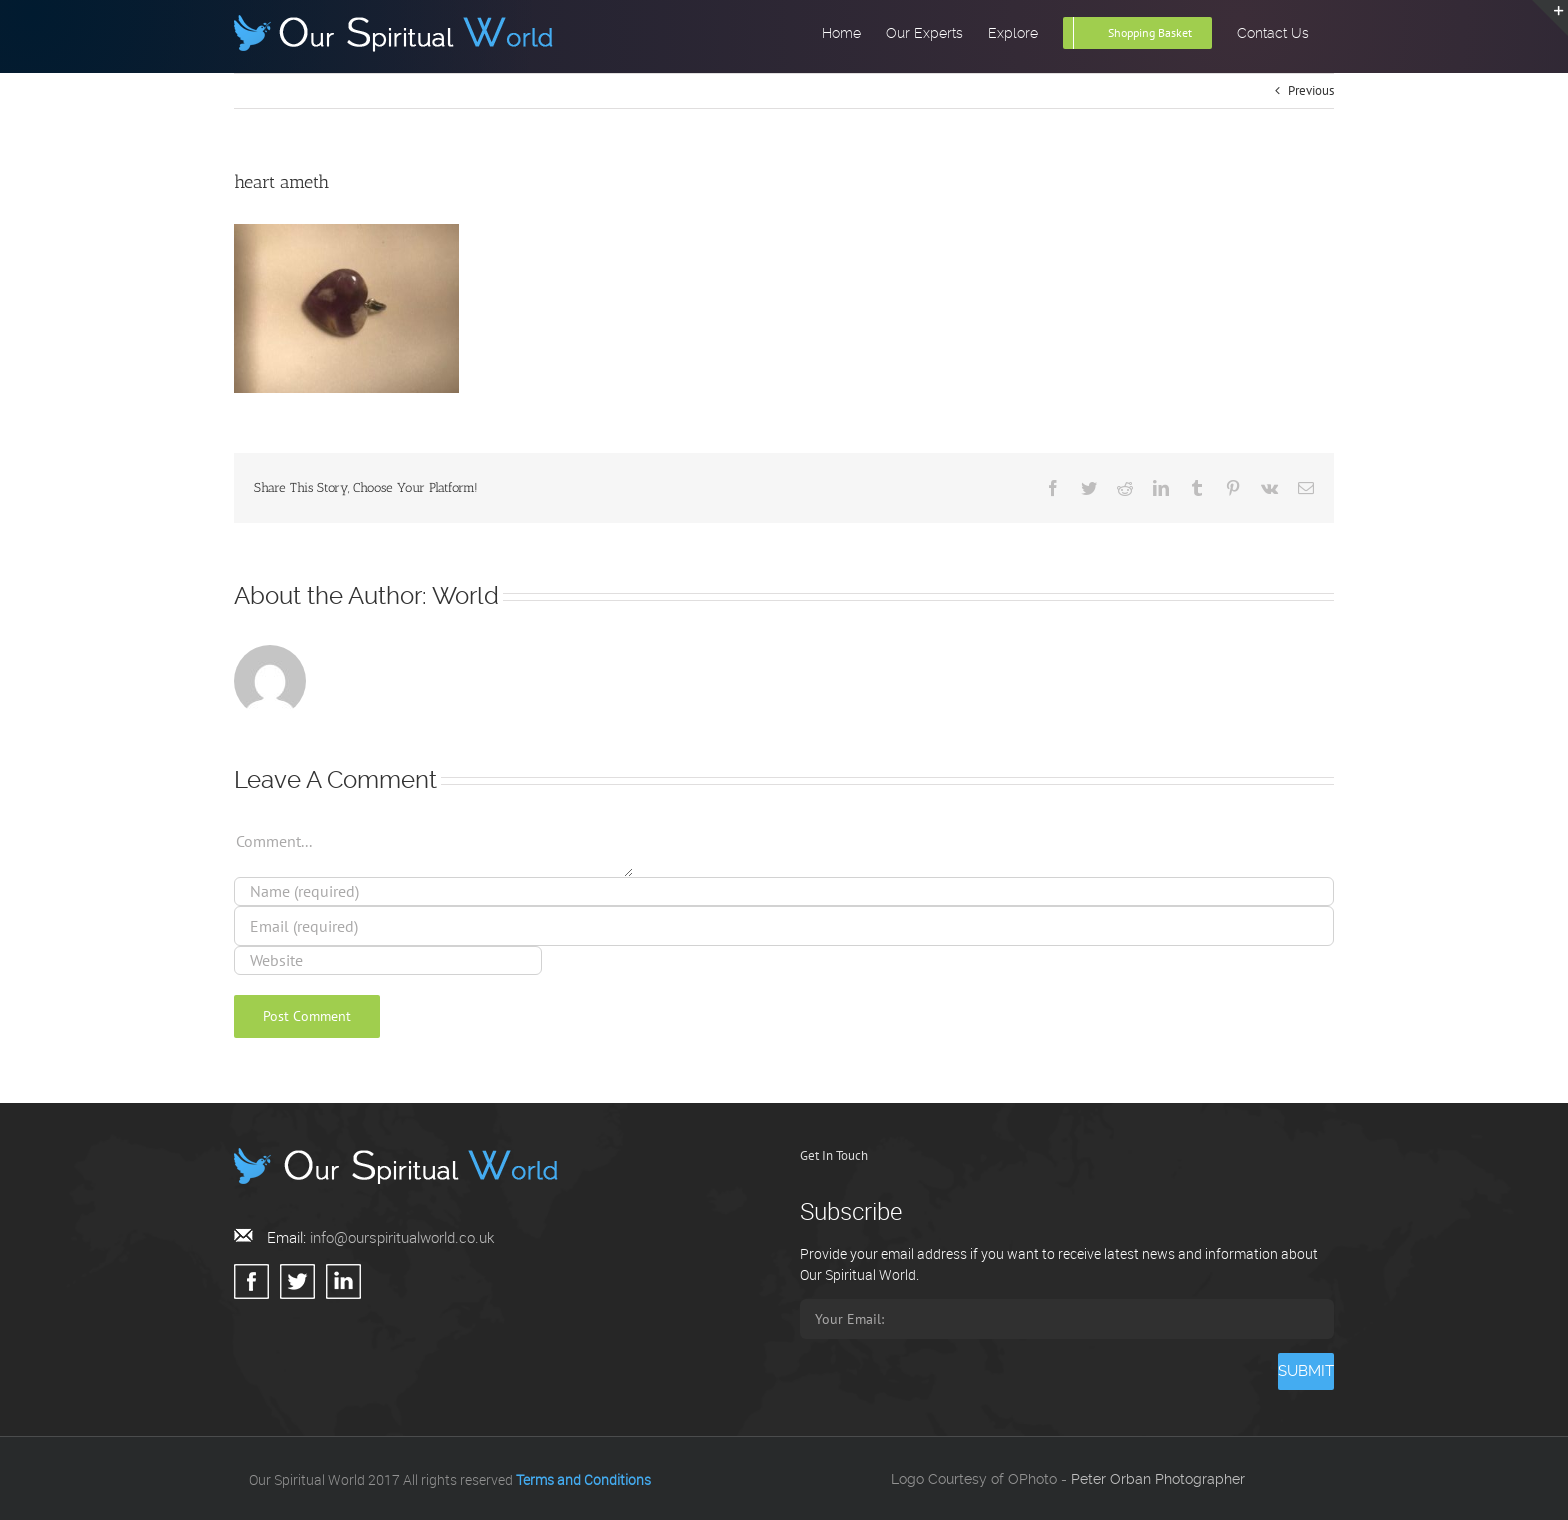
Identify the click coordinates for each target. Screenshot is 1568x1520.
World (465, 596)
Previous (1311, 90)
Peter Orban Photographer (1158, 1479)
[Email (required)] (784, 926)
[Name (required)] (784, 891)
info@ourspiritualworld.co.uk (402, 1237)
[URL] (388, 960)
